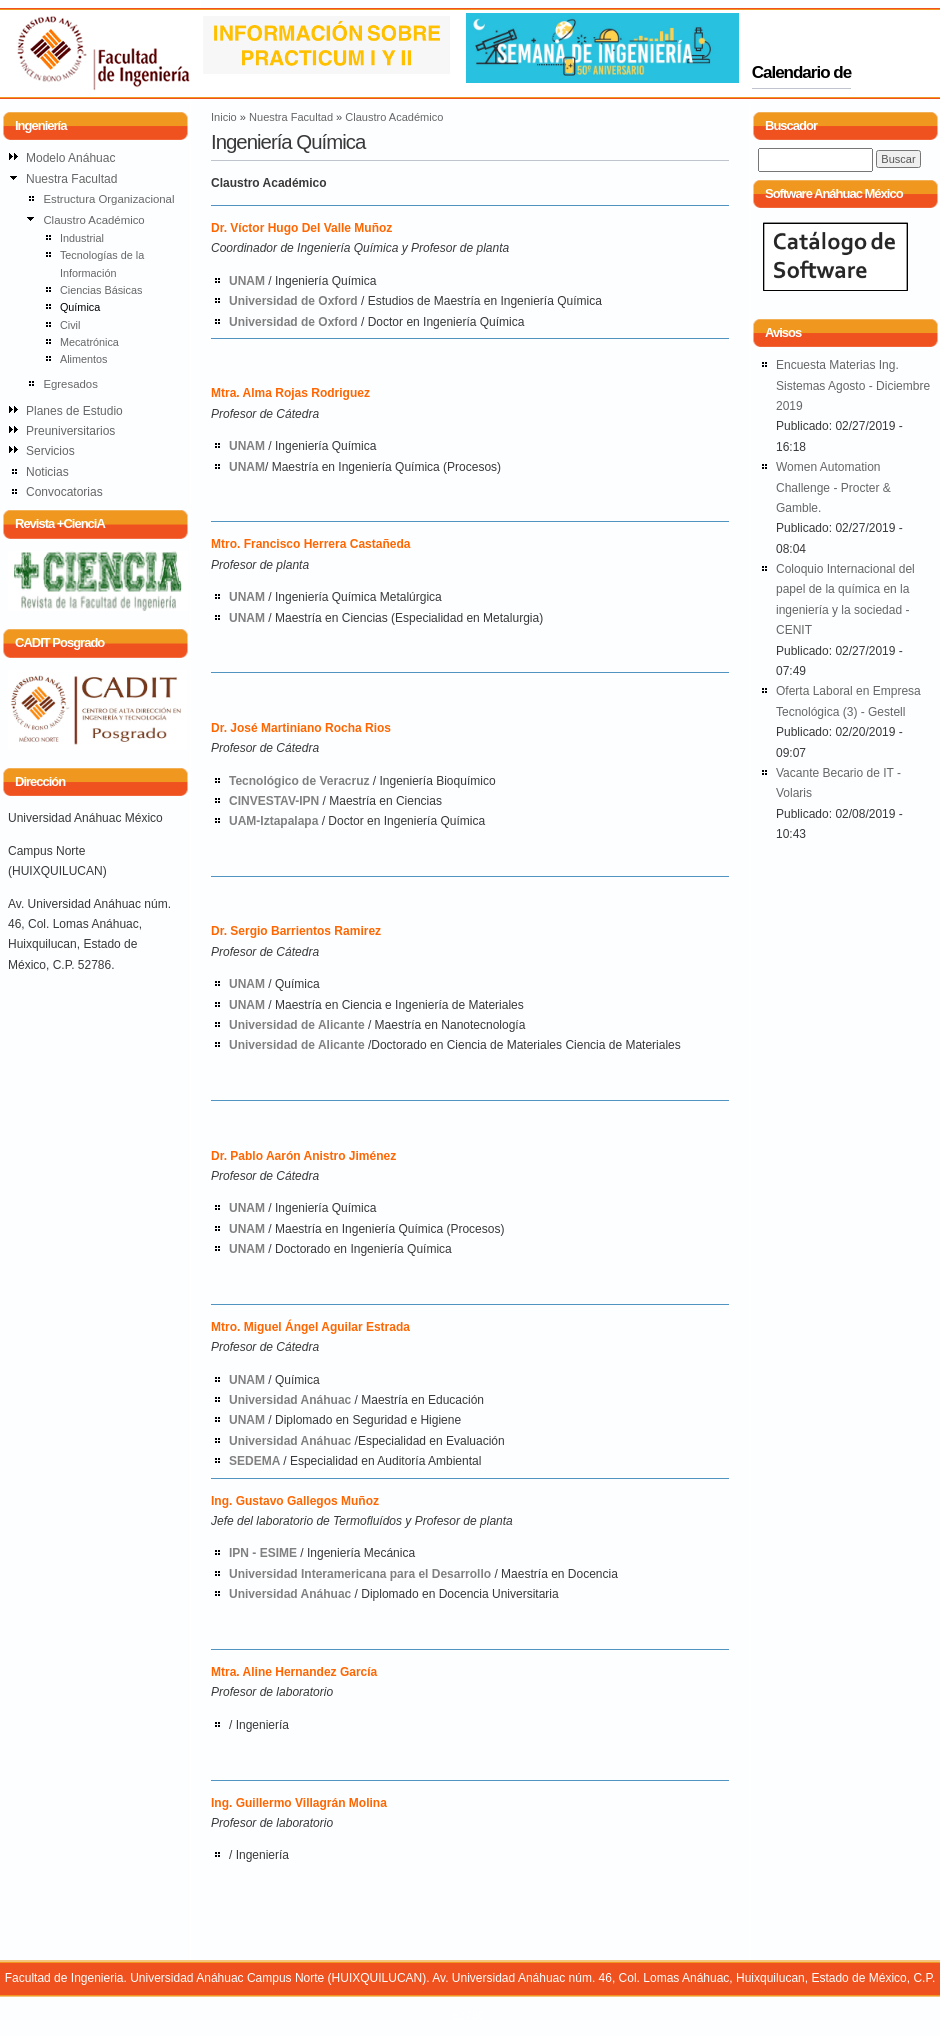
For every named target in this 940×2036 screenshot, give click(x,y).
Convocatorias (64, 492)
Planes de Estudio (74, 411)
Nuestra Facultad (291, 117)
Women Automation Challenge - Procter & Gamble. (833, 487)
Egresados (70, 384)
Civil (70, 325)
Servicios (50, 451)
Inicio (224, 117)
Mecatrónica (89, 342)
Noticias (47, 472)
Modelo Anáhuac (70, 158)
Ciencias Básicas (101, 290)
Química (80, 307)
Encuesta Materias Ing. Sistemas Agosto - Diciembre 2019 (853, 385)
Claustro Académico (394, 117)
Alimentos (84, 359)
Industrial (82, 238)
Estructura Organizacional (108, 199)
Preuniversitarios (70, 431)
